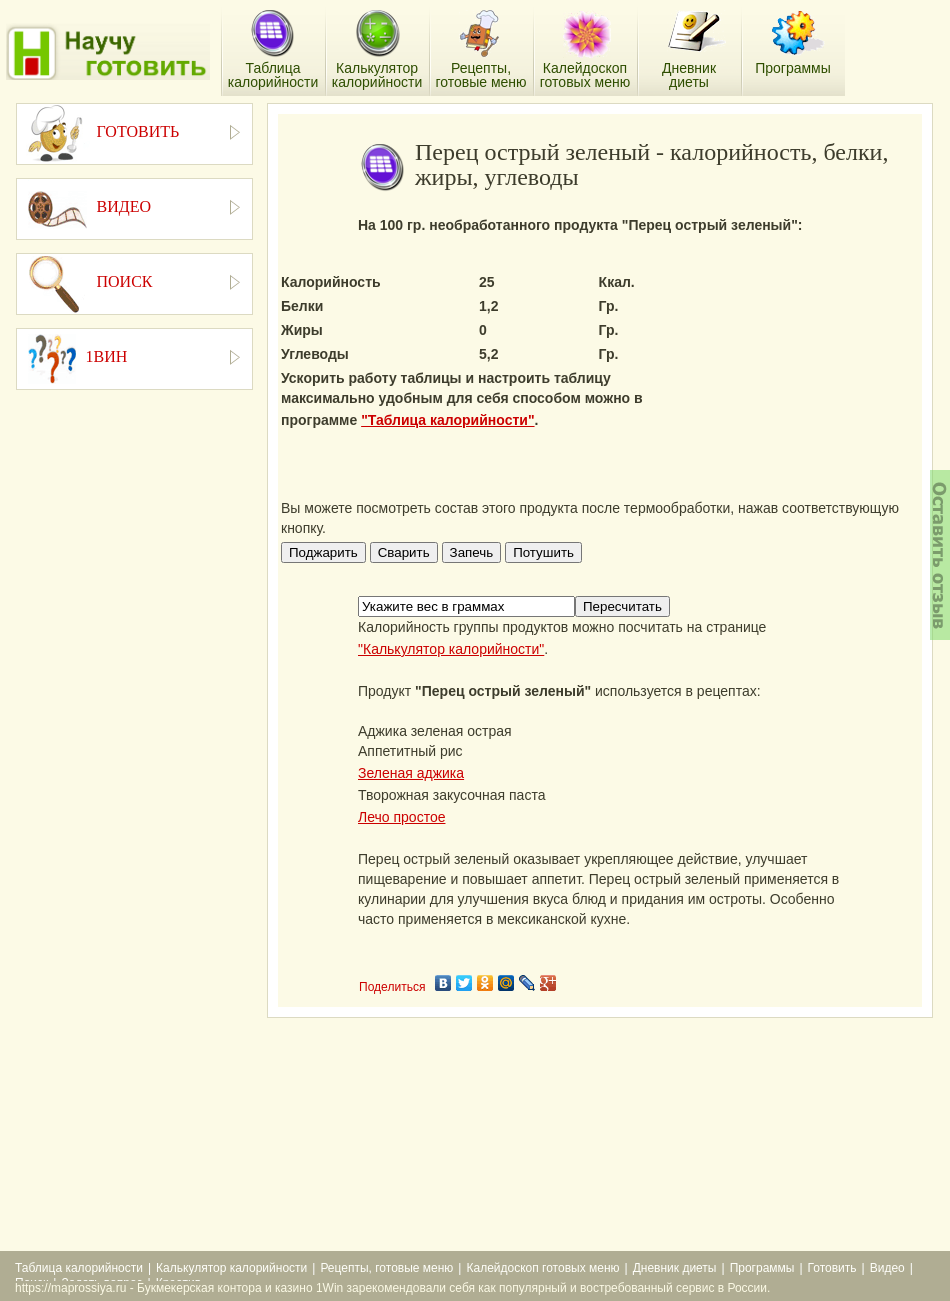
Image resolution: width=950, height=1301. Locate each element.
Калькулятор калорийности (231, 1268)
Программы (762, 1268)
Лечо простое (401, 817)
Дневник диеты (675, 1268)
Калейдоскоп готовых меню (542, 1268)
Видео (887, 1268)
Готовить (832, 1268)
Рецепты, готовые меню (386, 1268)
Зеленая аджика (411, 773)
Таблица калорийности (79, 1268)
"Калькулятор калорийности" (451, 649)
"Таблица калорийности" (447, 420)
